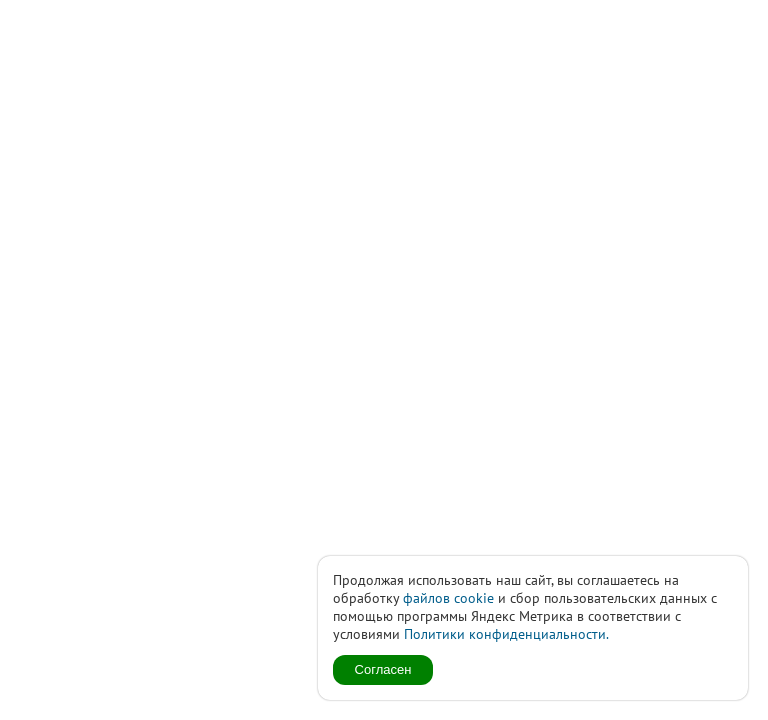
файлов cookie (448, 598)
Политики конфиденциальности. (506, 634)
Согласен (383, 669)
